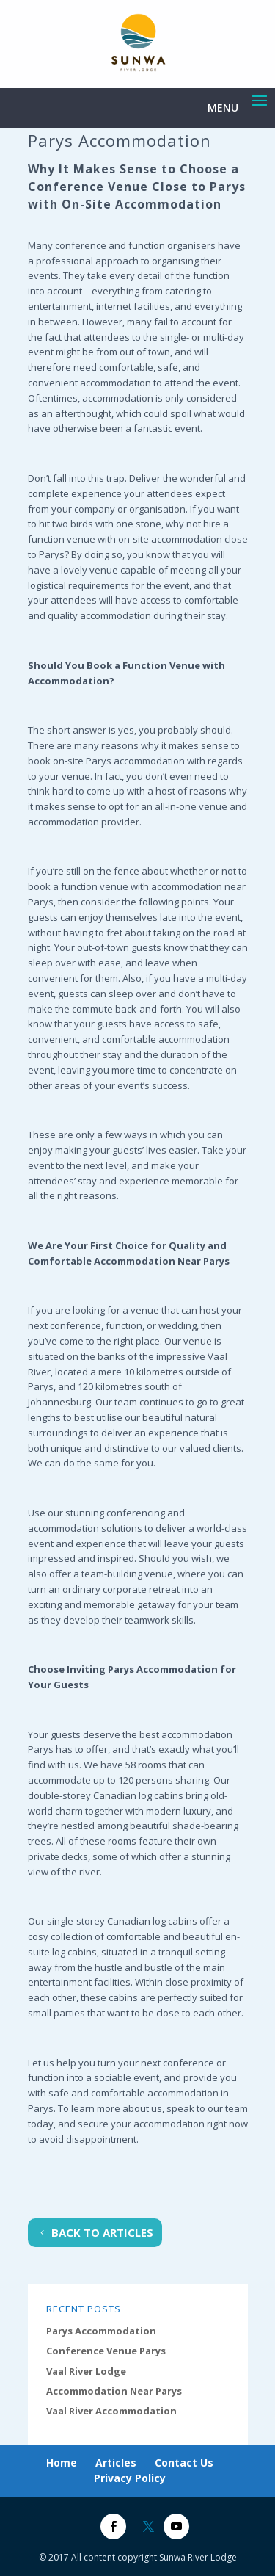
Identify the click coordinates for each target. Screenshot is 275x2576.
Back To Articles (102, 2232)
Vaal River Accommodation (111, 2410)
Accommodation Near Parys (114, 2391)
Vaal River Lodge (86, 2371)
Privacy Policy (130, 2478)
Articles (115, 2463)
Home (61, 2463)
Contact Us (184, 2463)
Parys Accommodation (101, 2330)
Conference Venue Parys (106, 2350)
